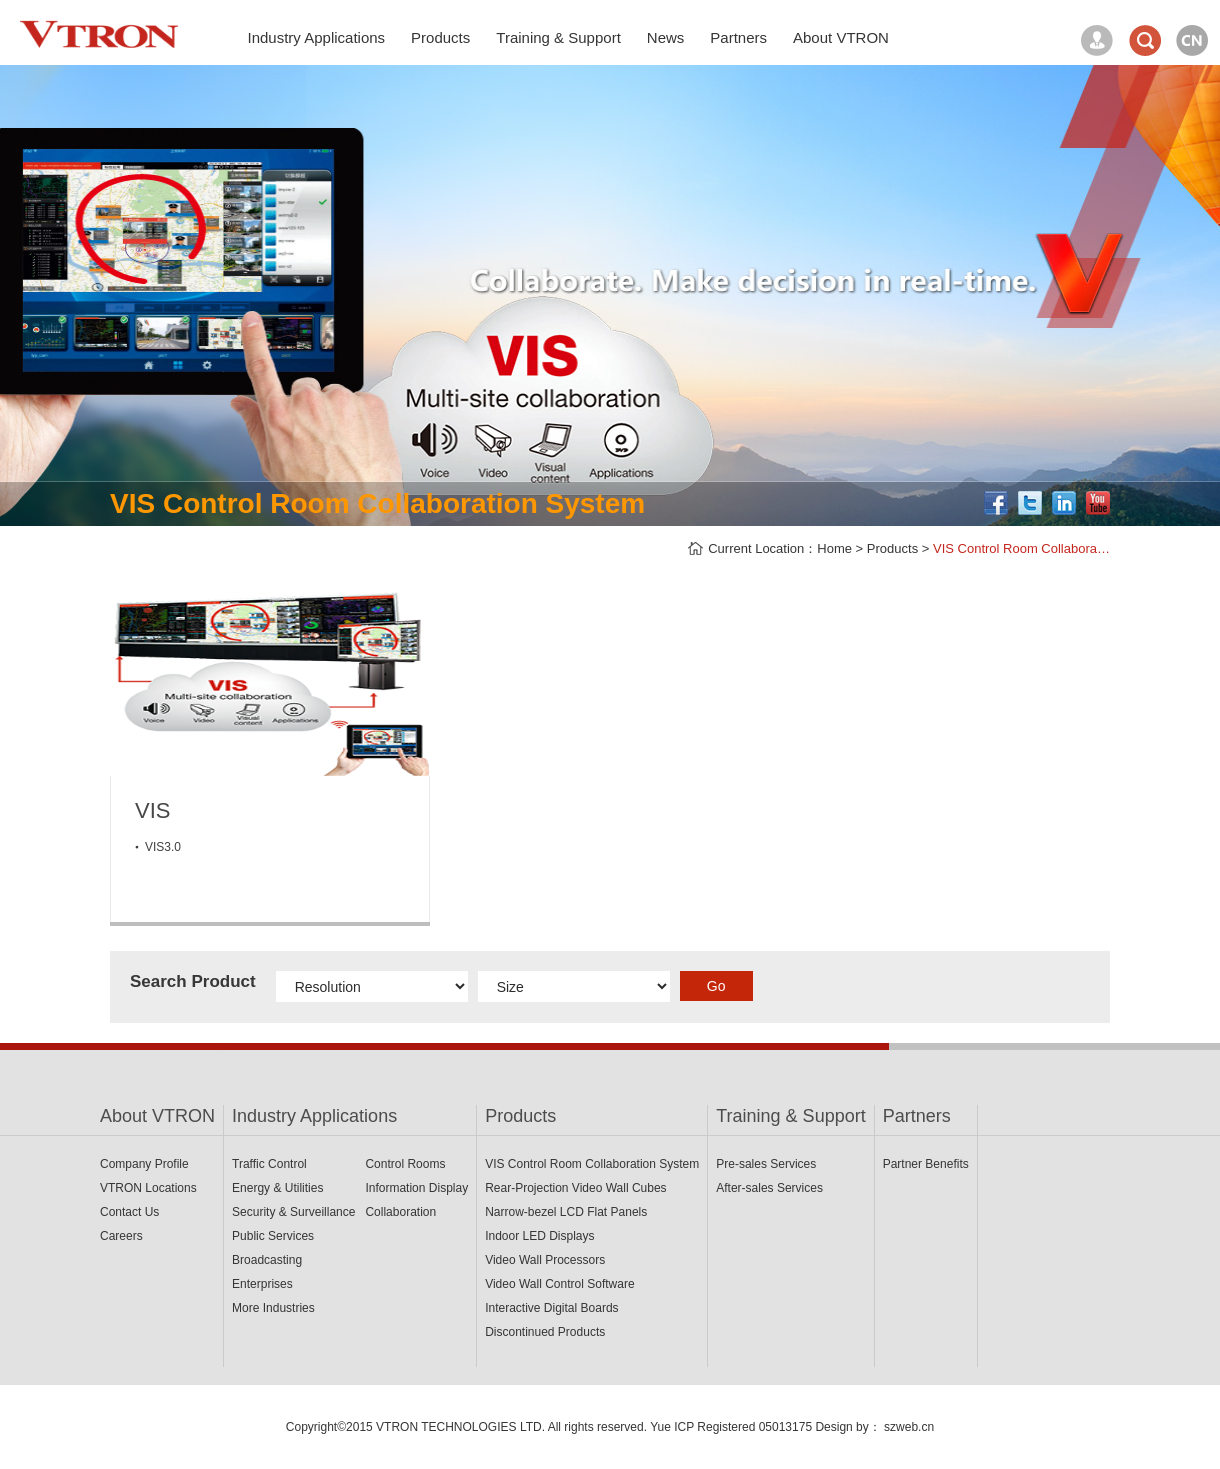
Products (892, 548)
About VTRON (157, 1116)
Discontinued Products (545, 1332)
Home (834, 548)
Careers (121, 1236)
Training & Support (790, 1116)
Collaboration (400, 1212)
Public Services (273, 1236)
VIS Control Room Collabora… (1021, 548)
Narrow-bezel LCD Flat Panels (566, 1212)
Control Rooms (405, 1164)
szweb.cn (909, 1427)
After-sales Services (769, 1188)
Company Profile (144, 1164)
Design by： (847, 1427)
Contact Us (129, 1212)
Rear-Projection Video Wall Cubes (575, 1188)
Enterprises (262, 1284)
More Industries (273, 1308)
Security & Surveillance (293, 1212)
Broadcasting (267, 1260)
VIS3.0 (163, 847)
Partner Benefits (926, 1164)
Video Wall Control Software (559, 1284)
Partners (917, 1116)
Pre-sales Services (766, 1164)
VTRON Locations (148, 1188)
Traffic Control (269, 1164)
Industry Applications (314, 1116)
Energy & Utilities (277, 1188)
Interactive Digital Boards (551, 1308)
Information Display (416, 1188)
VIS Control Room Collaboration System (592, 1164)
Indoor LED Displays (539, 1236)
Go (716, 986)
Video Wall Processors (545, 1260)
